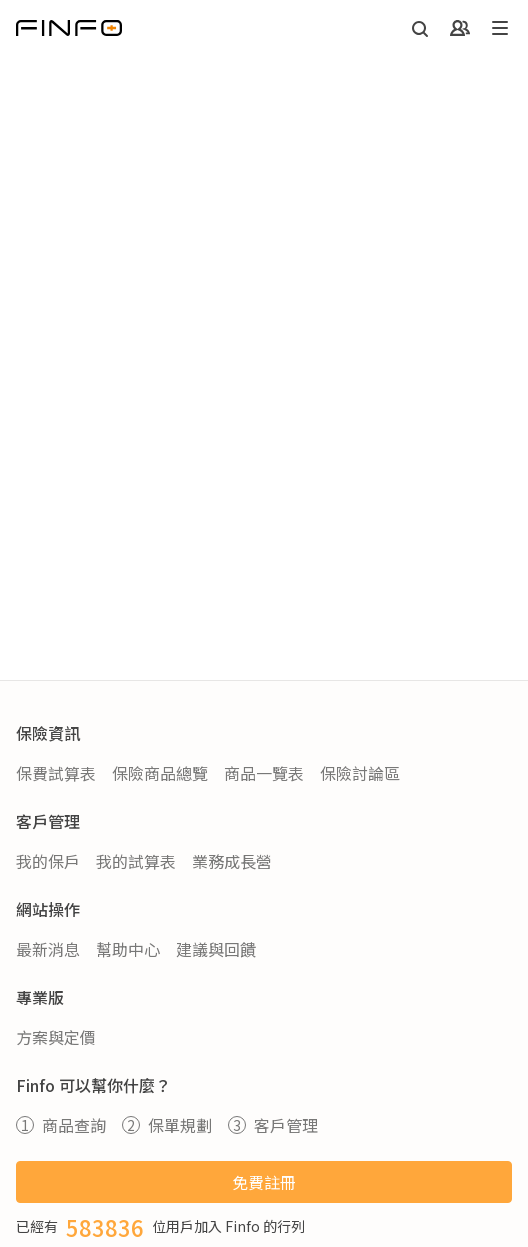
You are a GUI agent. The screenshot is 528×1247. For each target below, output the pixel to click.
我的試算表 (136, 861)
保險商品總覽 (160, 773)
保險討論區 (360, 773)
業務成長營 (232, 861)
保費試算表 (56, 773)
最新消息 (48, 949)
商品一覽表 (264, 773)
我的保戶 (48, 861)
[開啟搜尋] (420, 28)
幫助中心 (128, 949)
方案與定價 (56, 1037)
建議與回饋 (216, 949)
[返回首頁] (69, 28)
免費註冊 (264, 1182)
